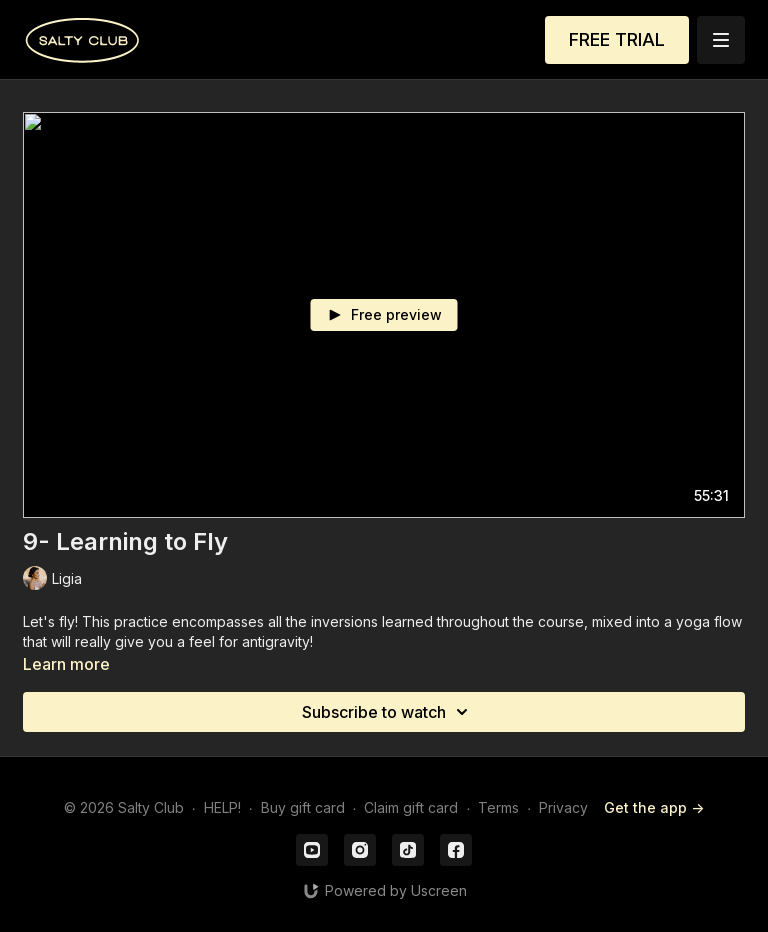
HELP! (222, 807)
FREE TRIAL (617, 39)
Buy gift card (303, 807)
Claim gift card (411, 807)
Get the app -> (654, 807)
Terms (498, 807)
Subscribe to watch (388, 712)
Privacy (563, 807)
